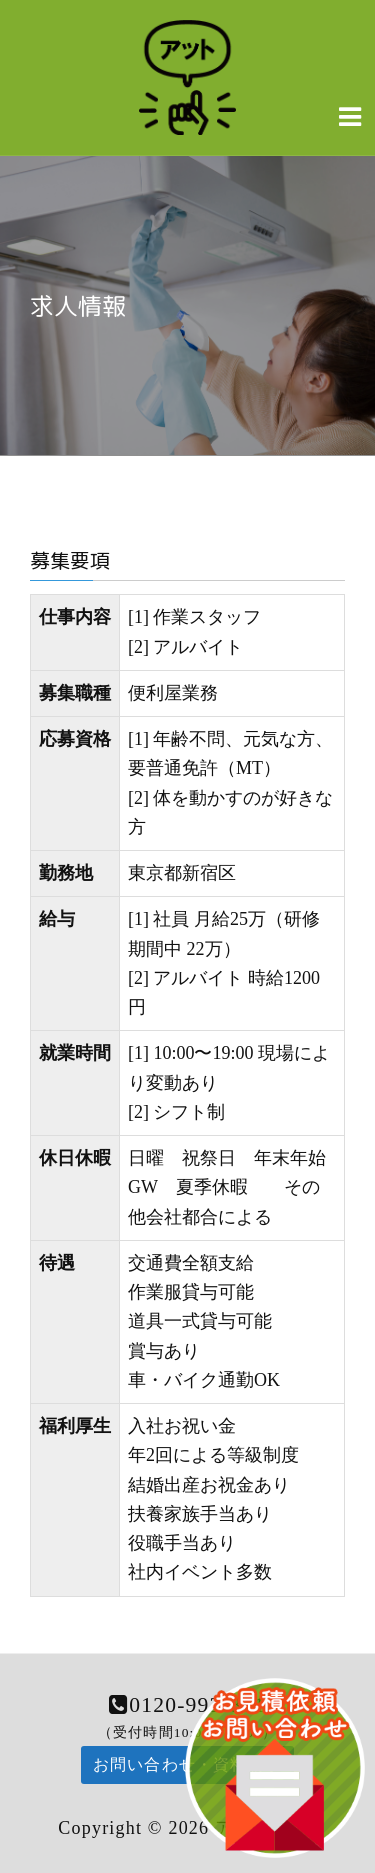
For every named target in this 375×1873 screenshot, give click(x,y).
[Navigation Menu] (350, 116)
